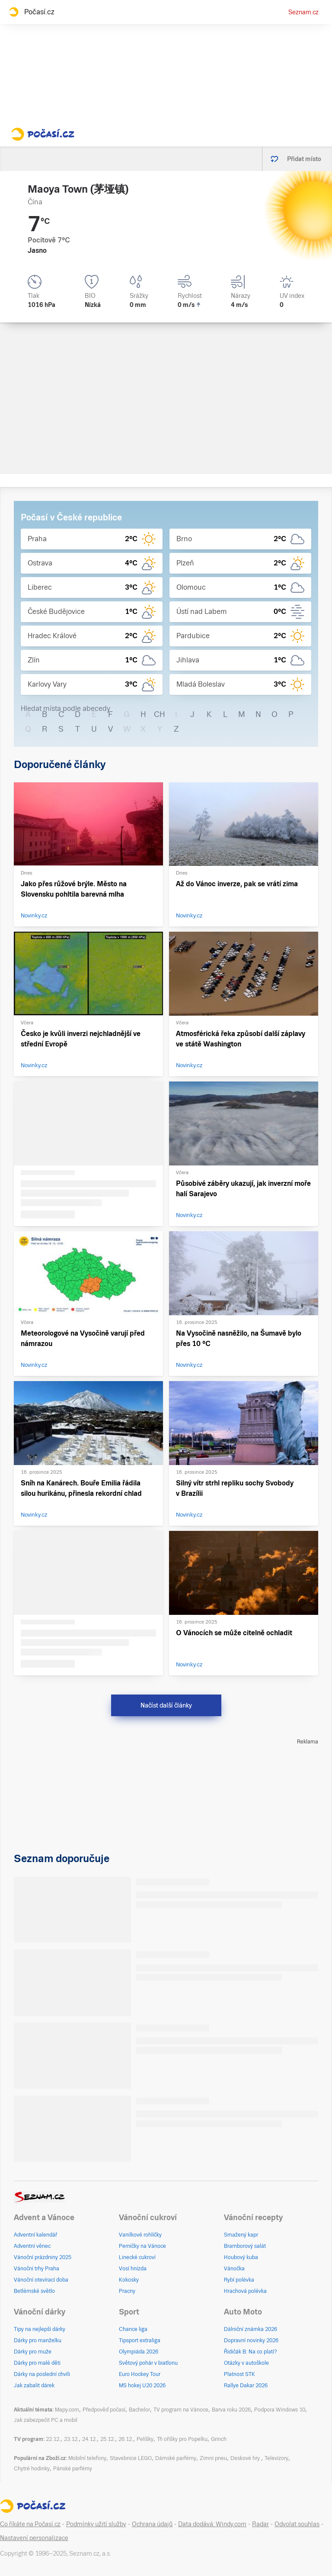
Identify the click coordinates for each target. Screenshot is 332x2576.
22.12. (53, 2439)
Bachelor (139, 2410)
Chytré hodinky (32, 2469)
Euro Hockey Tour (139, 2374)
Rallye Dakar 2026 (246, 2385)
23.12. (71, 2439)
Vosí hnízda (133, 2269)
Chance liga (133, 2329)
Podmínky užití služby (96, 2524)
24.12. (89, 2439)
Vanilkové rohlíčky (140, 2235)
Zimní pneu (213, 2458)
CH (159, 714)
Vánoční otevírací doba (41, 2280)
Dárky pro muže (32, 2352)
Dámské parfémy (175, 2458)
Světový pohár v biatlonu (148, 2363)
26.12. (125, 2439)
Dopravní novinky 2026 (251, 2340)
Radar (260, 2524)
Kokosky (129, 2280)
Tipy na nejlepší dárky (39, 2329)
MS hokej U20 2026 (142, 2385)
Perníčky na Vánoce (142, 2246)
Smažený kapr (241, 2235)
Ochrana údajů (152, 2524)
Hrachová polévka (245, 2291)
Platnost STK (239, 2374)
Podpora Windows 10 (279, 2410)
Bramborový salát (245, 2246)
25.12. (107, 2439)
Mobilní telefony (87, 2458)
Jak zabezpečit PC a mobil (45, 2420)
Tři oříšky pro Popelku (182, 2439)
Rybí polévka (239, 2280)
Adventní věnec (32, 2246)
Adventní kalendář (35, 2235)
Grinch (219, 2439)
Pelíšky (145, 2439)
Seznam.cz (303, 12)
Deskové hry (245, 2458)
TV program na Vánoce (180, 2410)
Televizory (276, 2458)
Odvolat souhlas (297, 2524)
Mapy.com (67, 2410)
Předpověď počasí (104, 2410)
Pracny (127, 2291)
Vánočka (234, 2269)
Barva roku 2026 (231, 2410)
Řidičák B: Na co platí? (250, 2352)
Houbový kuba (241, 2257)
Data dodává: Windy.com (212, 2524)
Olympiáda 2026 (138, 2352)
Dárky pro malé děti (37, 2363)
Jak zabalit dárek (34, 2385)
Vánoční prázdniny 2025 (42, 2257)
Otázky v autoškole (246, 2363)
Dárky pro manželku (37, 2340)
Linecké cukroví (137, 2257)
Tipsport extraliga (139, 2340)
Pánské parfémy (72, 2469)
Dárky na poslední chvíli (42, 2374)
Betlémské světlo (34, 2291)
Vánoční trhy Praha (36, 2269)
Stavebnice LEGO (131, 2458)
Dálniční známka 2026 (250, 2329)
